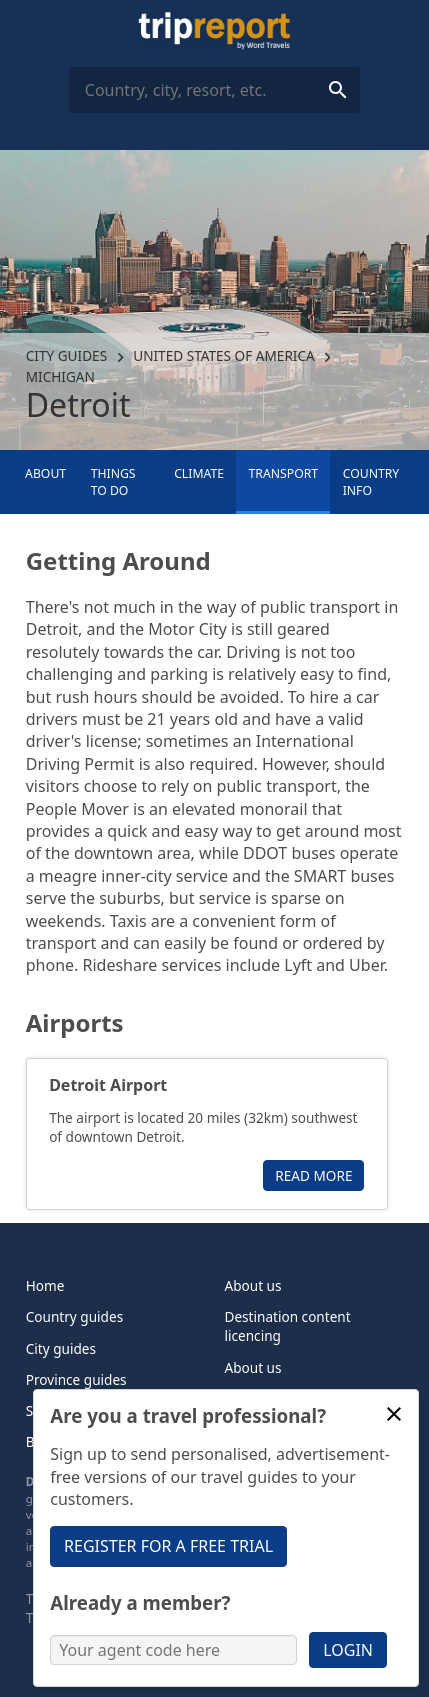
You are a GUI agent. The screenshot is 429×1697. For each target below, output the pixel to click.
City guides (66, 355)
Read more (313, 1175)
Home (45, 1285)
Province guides (76, 1379)
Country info (371, 482)
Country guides (74, 1316)
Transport (284, 473)
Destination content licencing (288, 1326)
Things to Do (113, 482)
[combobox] (214, 90)
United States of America (224, 355)
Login (348, 1650)
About (45, 473)
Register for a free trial (168, 1546)
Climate (199, 473)
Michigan (60, 376)
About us (253, 1285)
